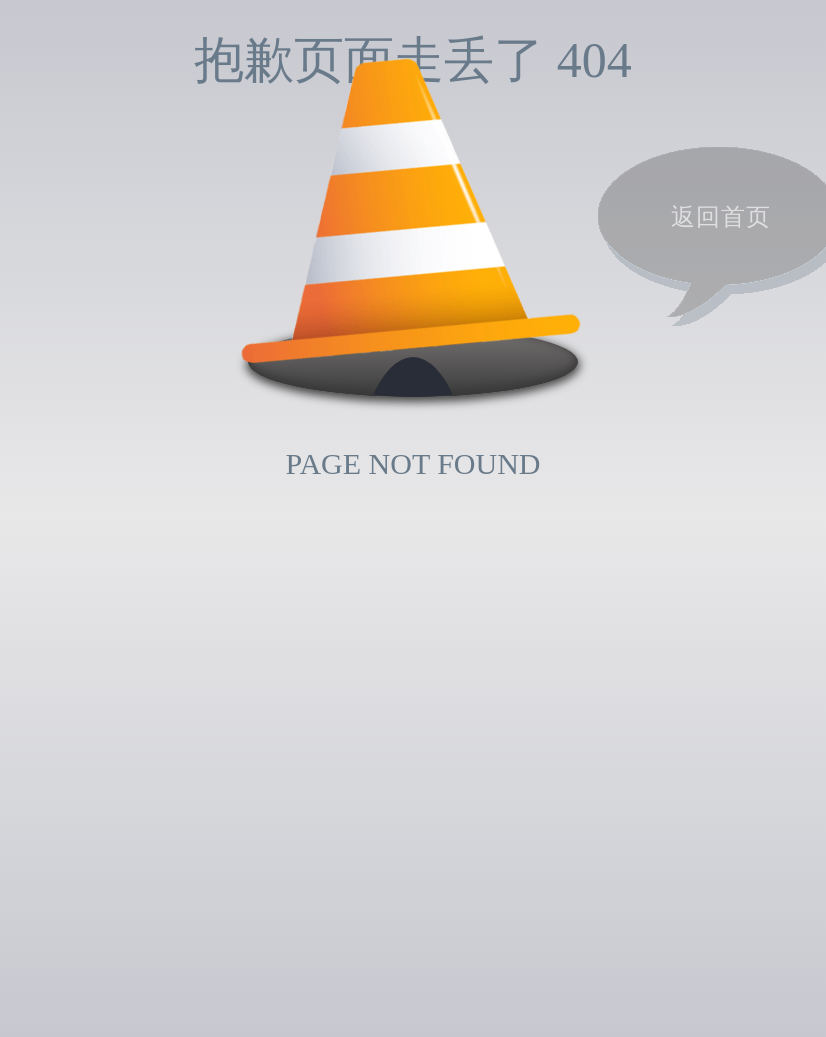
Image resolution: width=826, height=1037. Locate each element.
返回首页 (721, 217)
